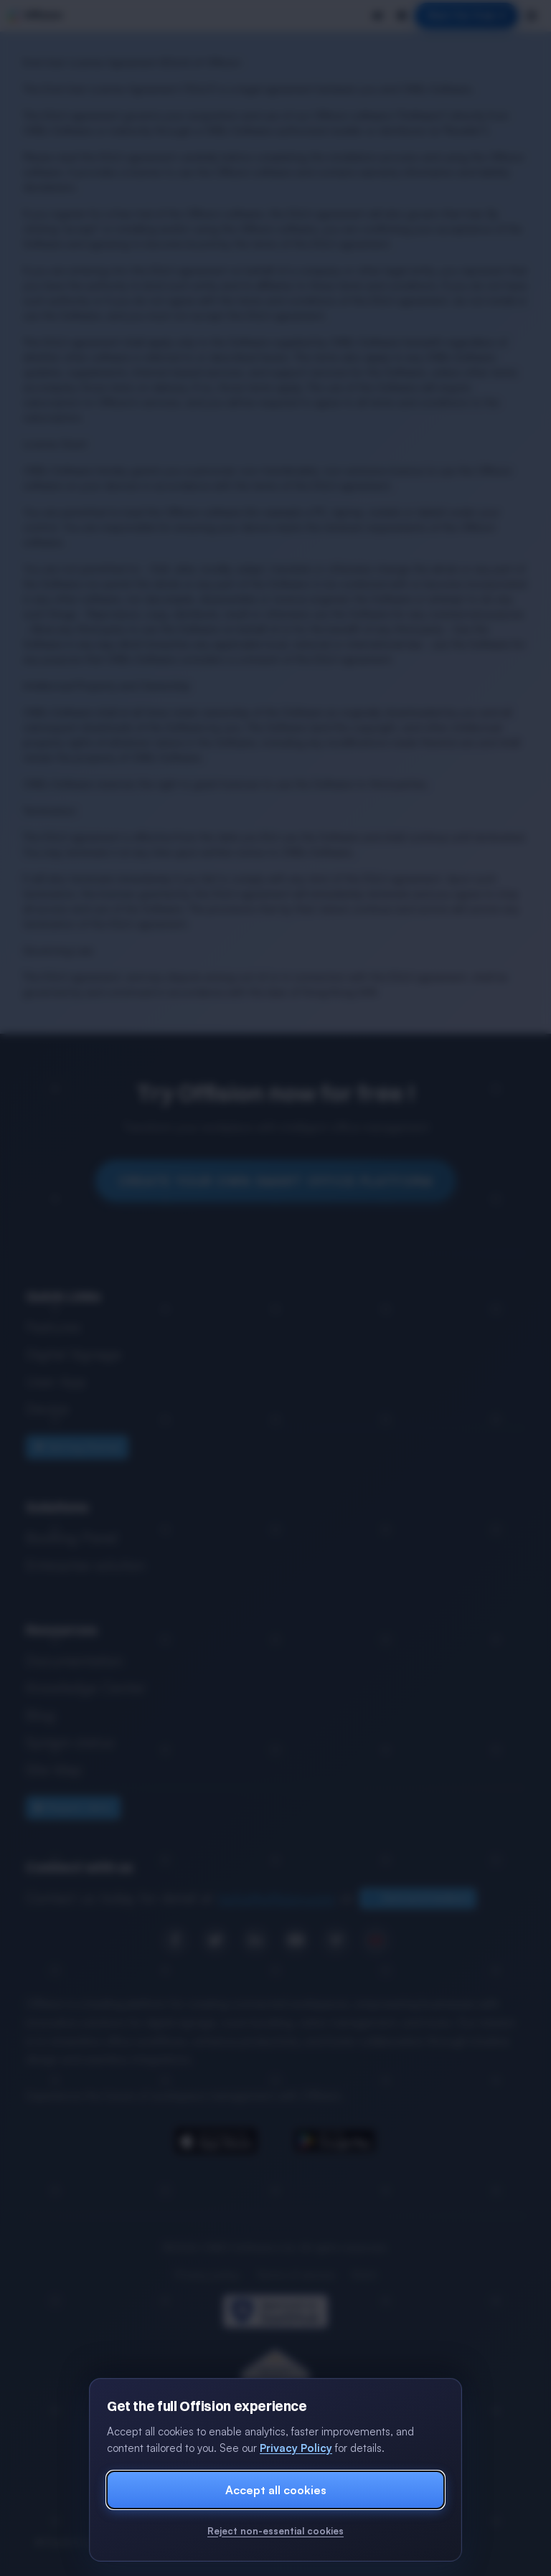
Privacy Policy (296, 2448)
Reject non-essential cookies (275, 2531)
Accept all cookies (275, 2490)
